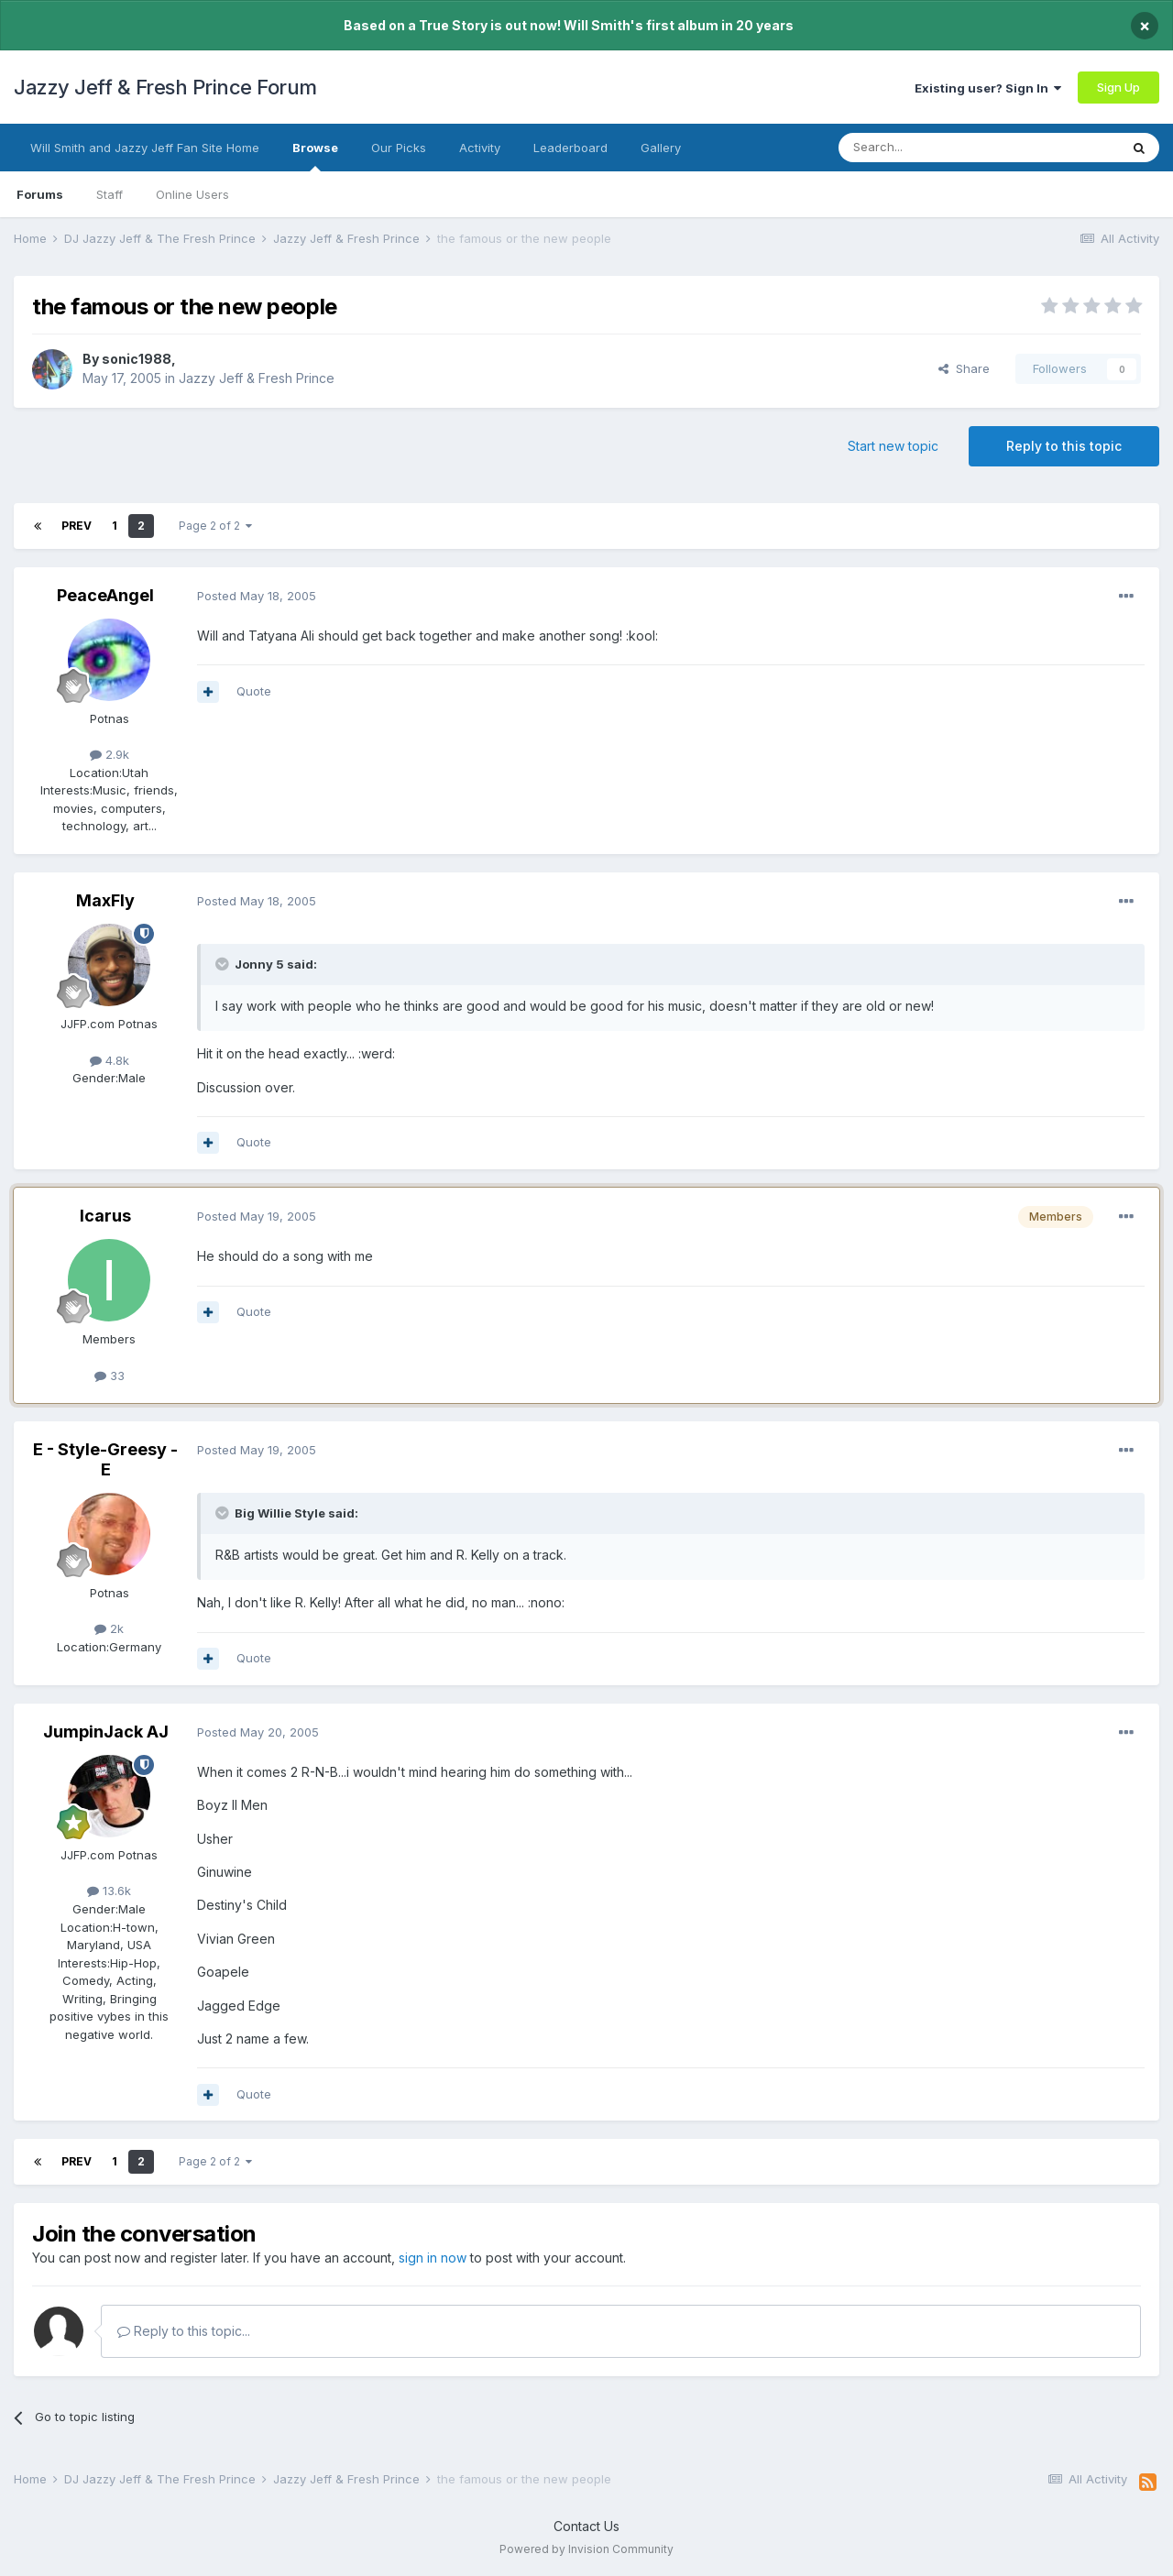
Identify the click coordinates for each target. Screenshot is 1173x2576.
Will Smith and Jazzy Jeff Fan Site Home (144, 147)
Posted (256, 595)
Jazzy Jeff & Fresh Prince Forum (165, 87)
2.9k (109, 754)
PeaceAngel (105, 595)
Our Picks (398, 147)
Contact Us (586, 2526)
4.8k (109, 1060)
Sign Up (1118, 87)
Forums (39, 194)
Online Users (192, 194)
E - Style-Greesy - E (105, 1459)
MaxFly (105, 900)
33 (109, 1375)
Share (964, 368)
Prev (76, 525)
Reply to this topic (1064, 446)
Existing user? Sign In (988, 88)
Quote (253, 691)
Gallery (661, 147)
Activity (479, 147)
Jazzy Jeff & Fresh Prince (256, 378)
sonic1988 (136, 359)
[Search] (932, 147)
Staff (109, 194)
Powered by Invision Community (586, 2549)
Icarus (105, 1215)
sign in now (432, 2257)
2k (109, 1628)
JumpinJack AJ (106, 1731)
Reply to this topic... (183, 2331)
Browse (315, 155)
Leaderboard (570, 147)
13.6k (109, 1890)
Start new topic (893, 446)
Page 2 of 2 (215, 525)
